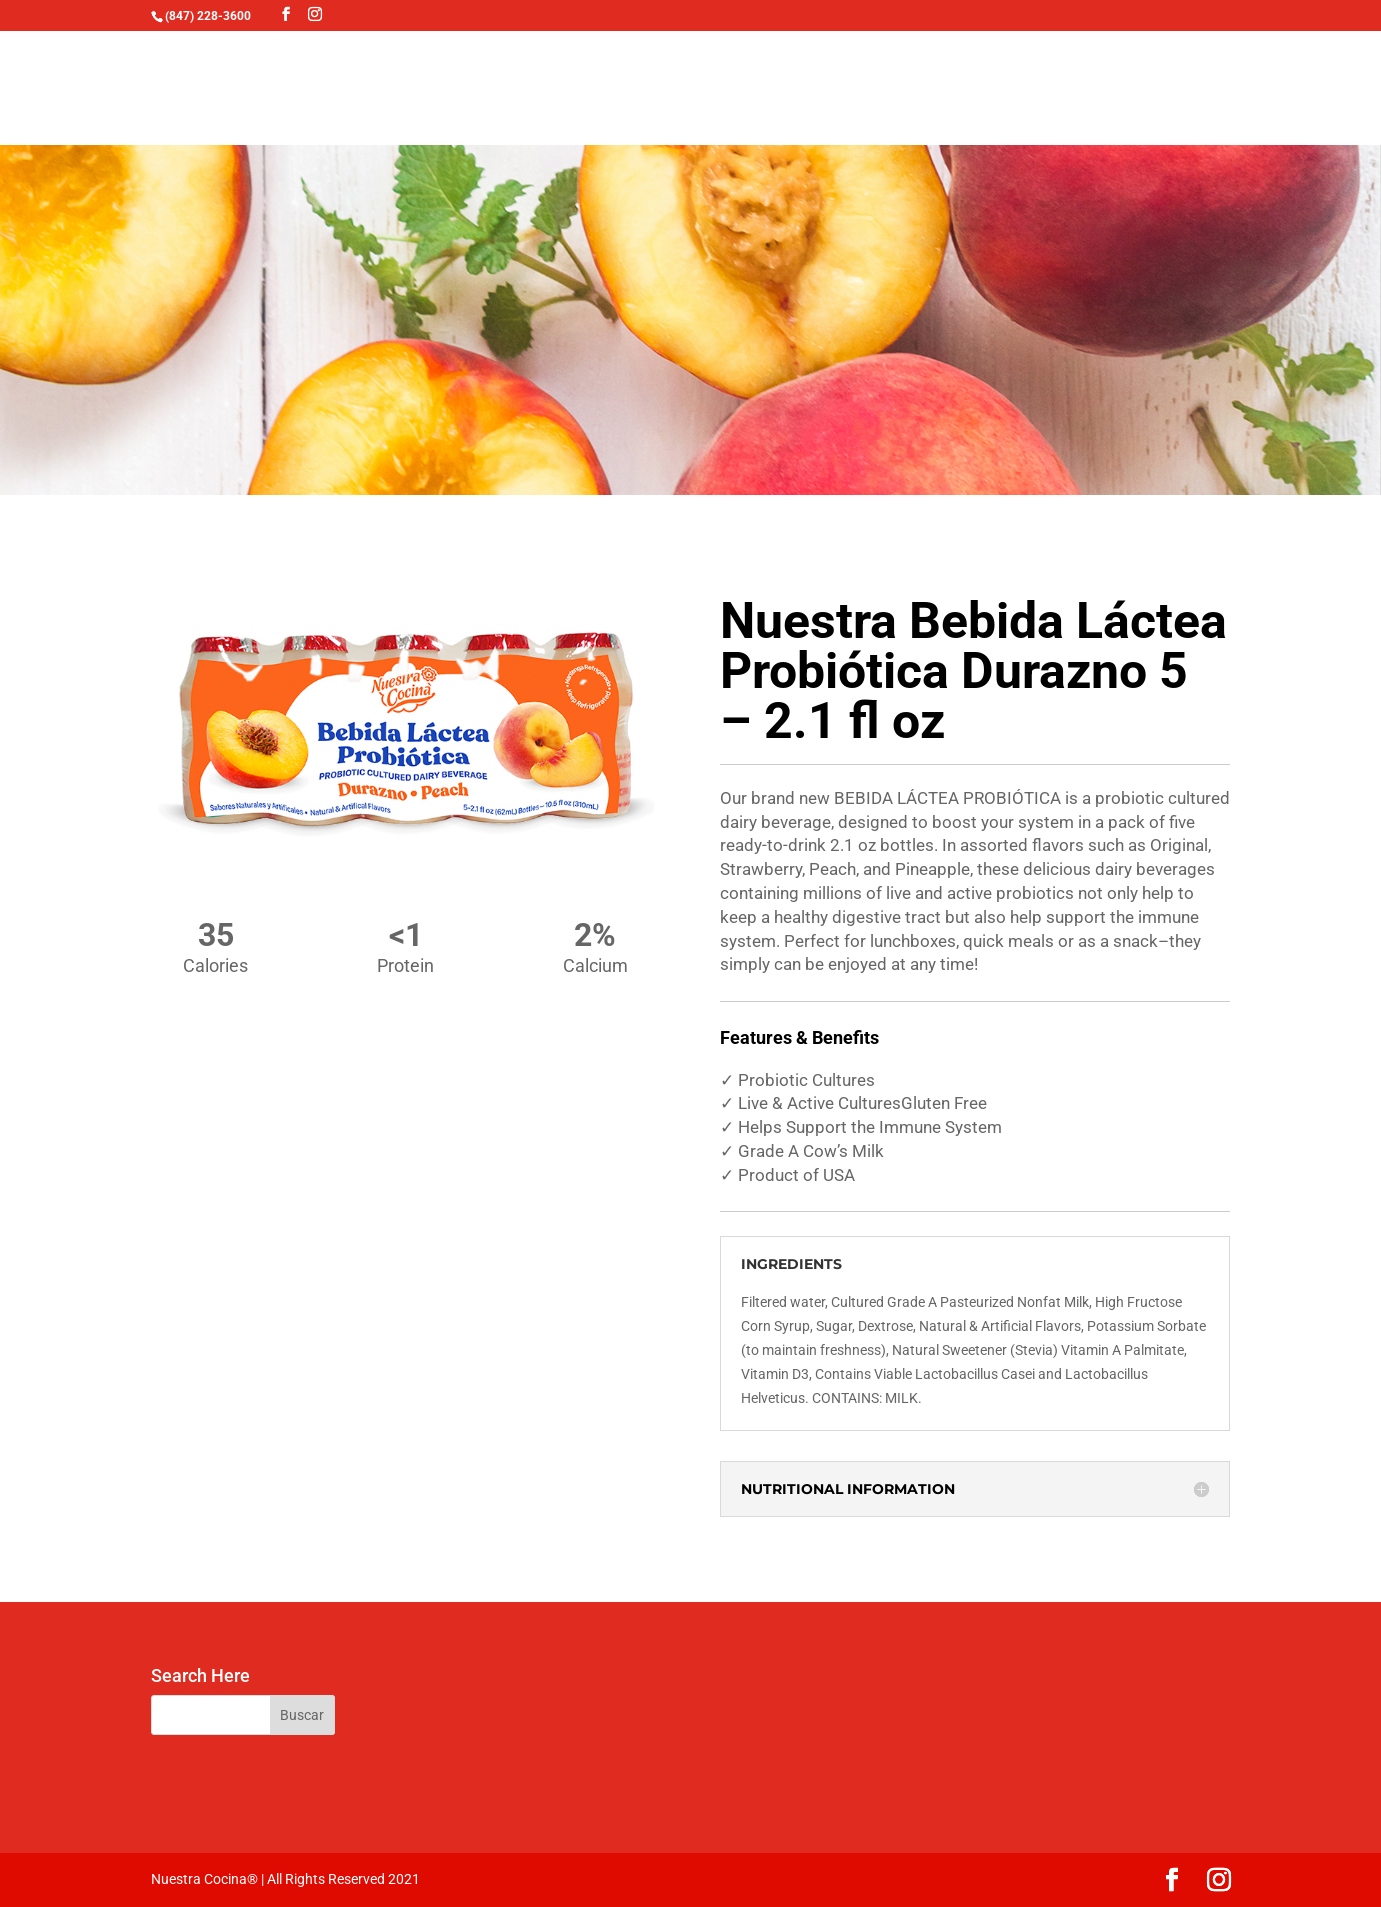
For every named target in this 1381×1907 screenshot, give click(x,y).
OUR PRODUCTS (367, 92)
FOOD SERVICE (837, 92)
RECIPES (634, 92)
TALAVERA (527, 92)
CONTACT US (983, 92)
